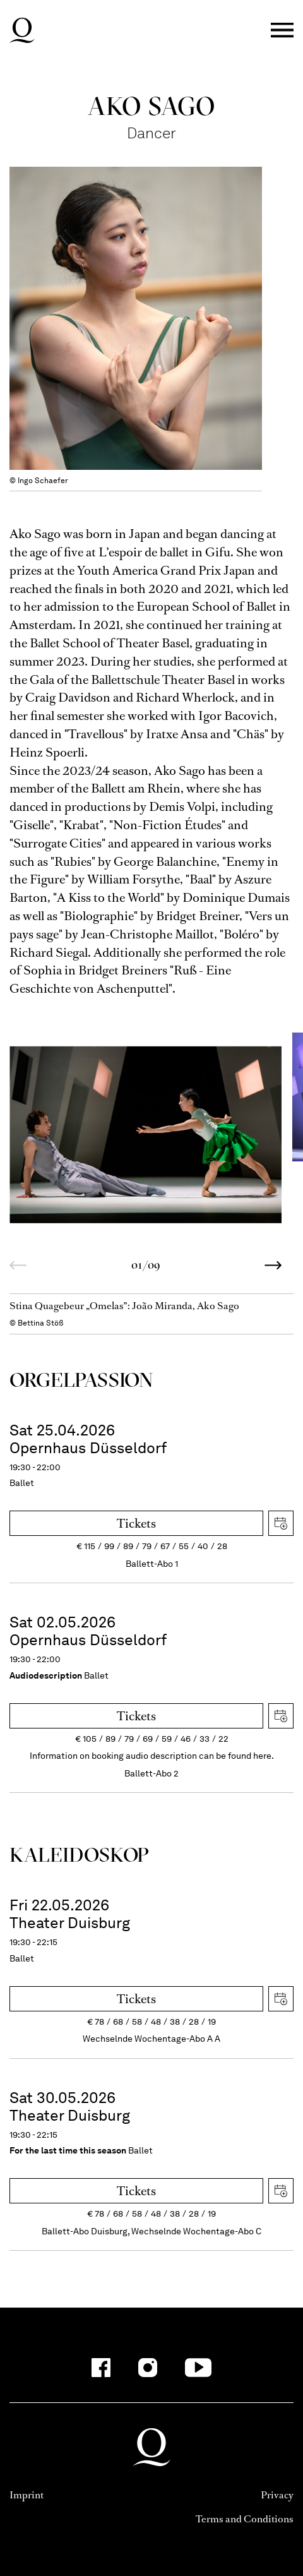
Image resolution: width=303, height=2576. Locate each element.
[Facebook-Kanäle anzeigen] (101, 2367)
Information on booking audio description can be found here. (152, 1755)
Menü (282, 30)
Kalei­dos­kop (79, 1854)
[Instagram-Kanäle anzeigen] (147, 2367)
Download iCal (281, 1523)
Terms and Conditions (245, 2518)
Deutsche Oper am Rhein (22, 30)
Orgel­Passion (81, 1379)
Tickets (136, 1523)
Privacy (277, 2494)
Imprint (26, 2494)
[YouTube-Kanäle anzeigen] (198, 2367)
